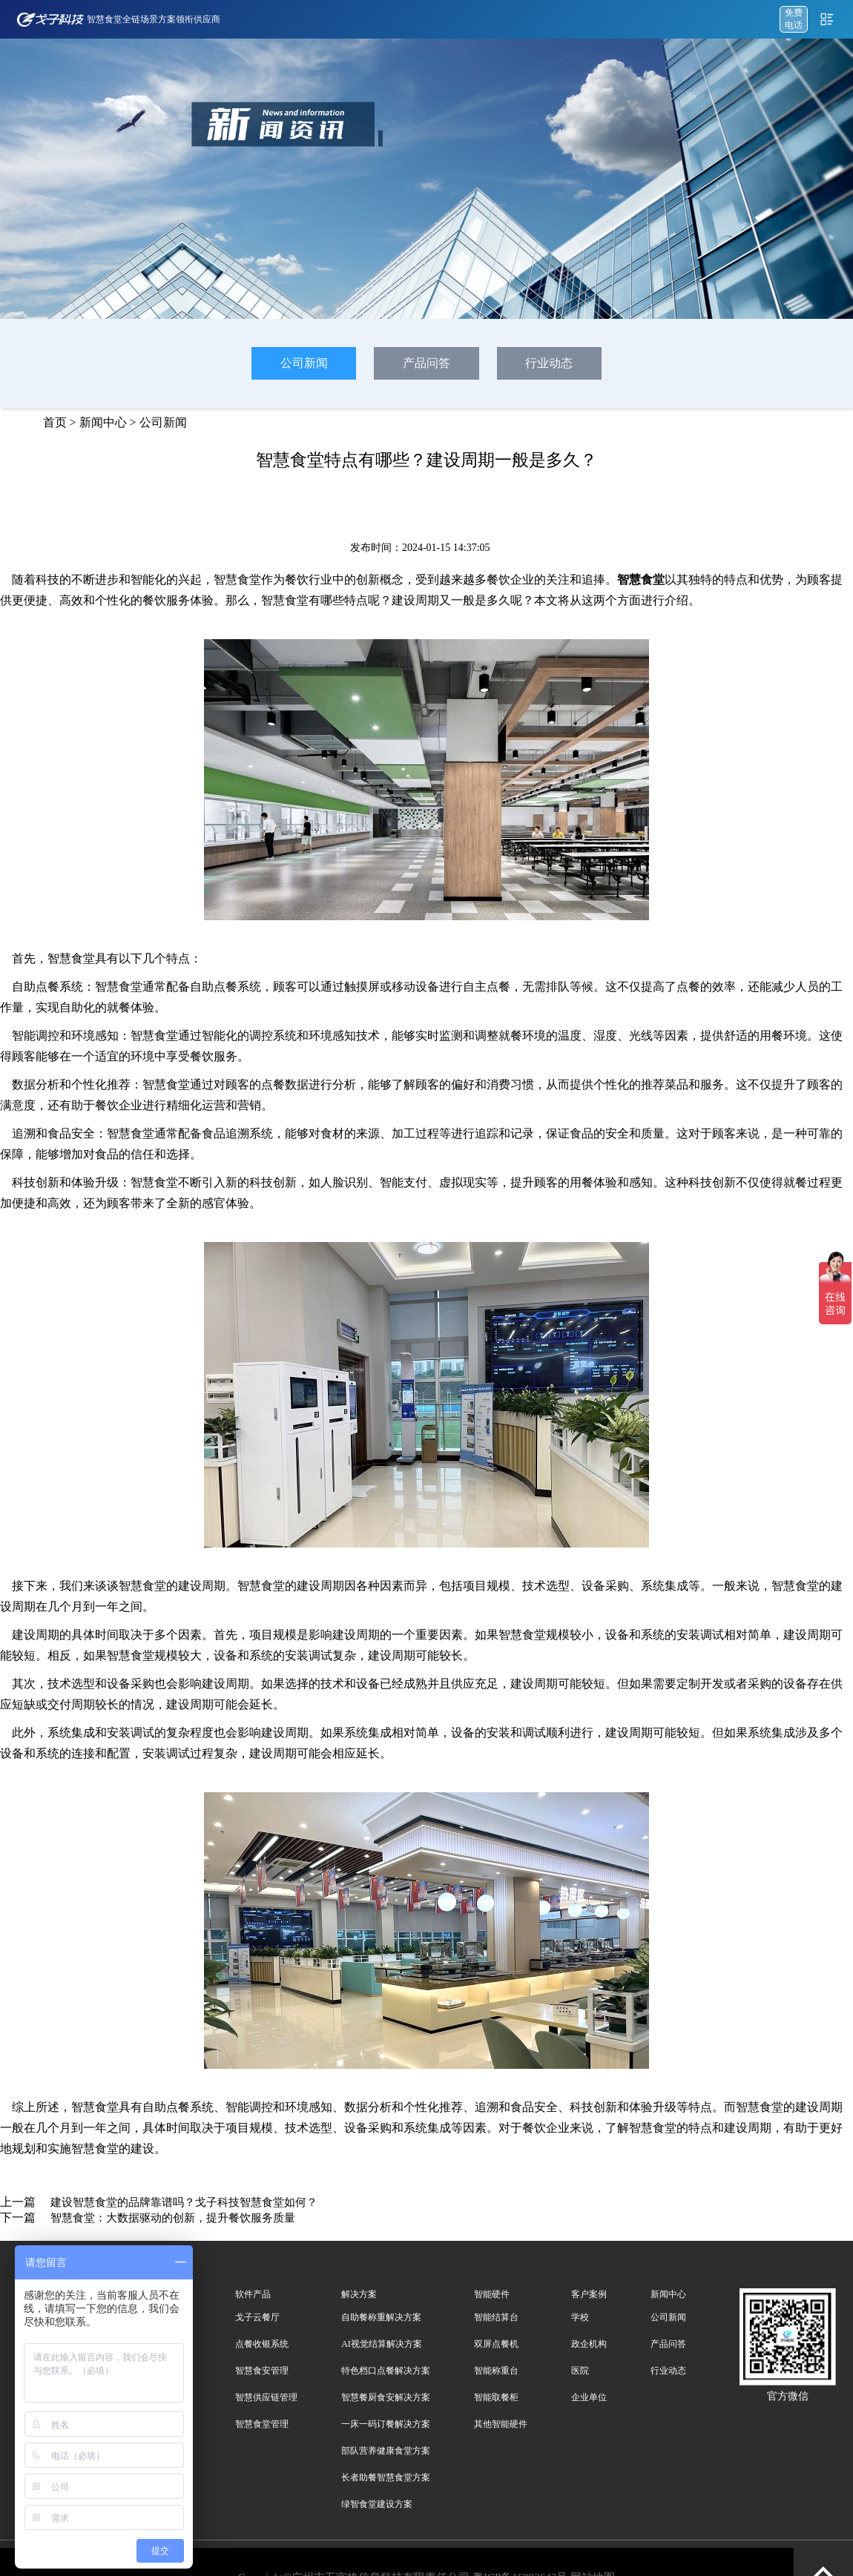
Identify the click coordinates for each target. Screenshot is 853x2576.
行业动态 (549, 363)
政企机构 (589, 2344)
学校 (580, 2317)
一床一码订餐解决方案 (385, 2424)
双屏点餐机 (496, 2344)
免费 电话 (794, 18)
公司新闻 (304, 363)
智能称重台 (496, 2370)
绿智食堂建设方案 (376, 2504)
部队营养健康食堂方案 (385, 2450)
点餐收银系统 (262, 2344)
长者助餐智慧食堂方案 (385, 2477)
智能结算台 (496, 2317)
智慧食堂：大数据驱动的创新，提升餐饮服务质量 (172, 2218)
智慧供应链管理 (266, 2397)
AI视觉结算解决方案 (381, 2344)
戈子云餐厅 (257, 2317)
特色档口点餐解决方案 (385, 2370)
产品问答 (426, 363)
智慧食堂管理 (262, 2424)
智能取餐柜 (496, 2397)
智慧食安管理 (262, 2370)
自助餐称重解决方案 (381, 2317)
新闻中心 (103, 422)
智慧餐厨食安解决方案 (385, 2397)
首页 (55, 422)
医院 (580, 2370)
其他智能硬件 (500, 2424)
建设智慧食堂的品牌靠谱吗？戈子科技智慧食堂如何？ (183, 2202)
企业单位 (589, 2397)
